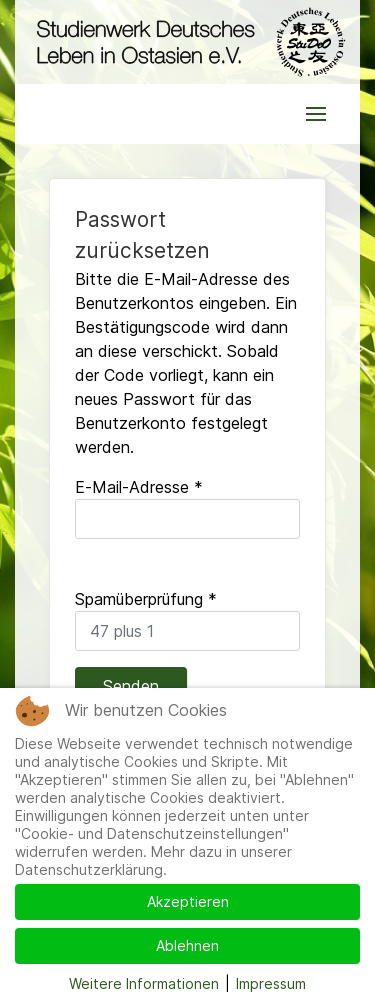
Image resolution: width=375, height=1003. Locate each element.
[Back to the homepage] (187, 42)
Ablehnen (187, 945)
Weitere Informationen (144, 983)
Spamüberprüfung (146, 599)
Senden (131, 686)
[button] (316, 114)
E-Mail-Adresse (139, 487)
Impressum (271, 983)
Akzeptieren (188, 901)
